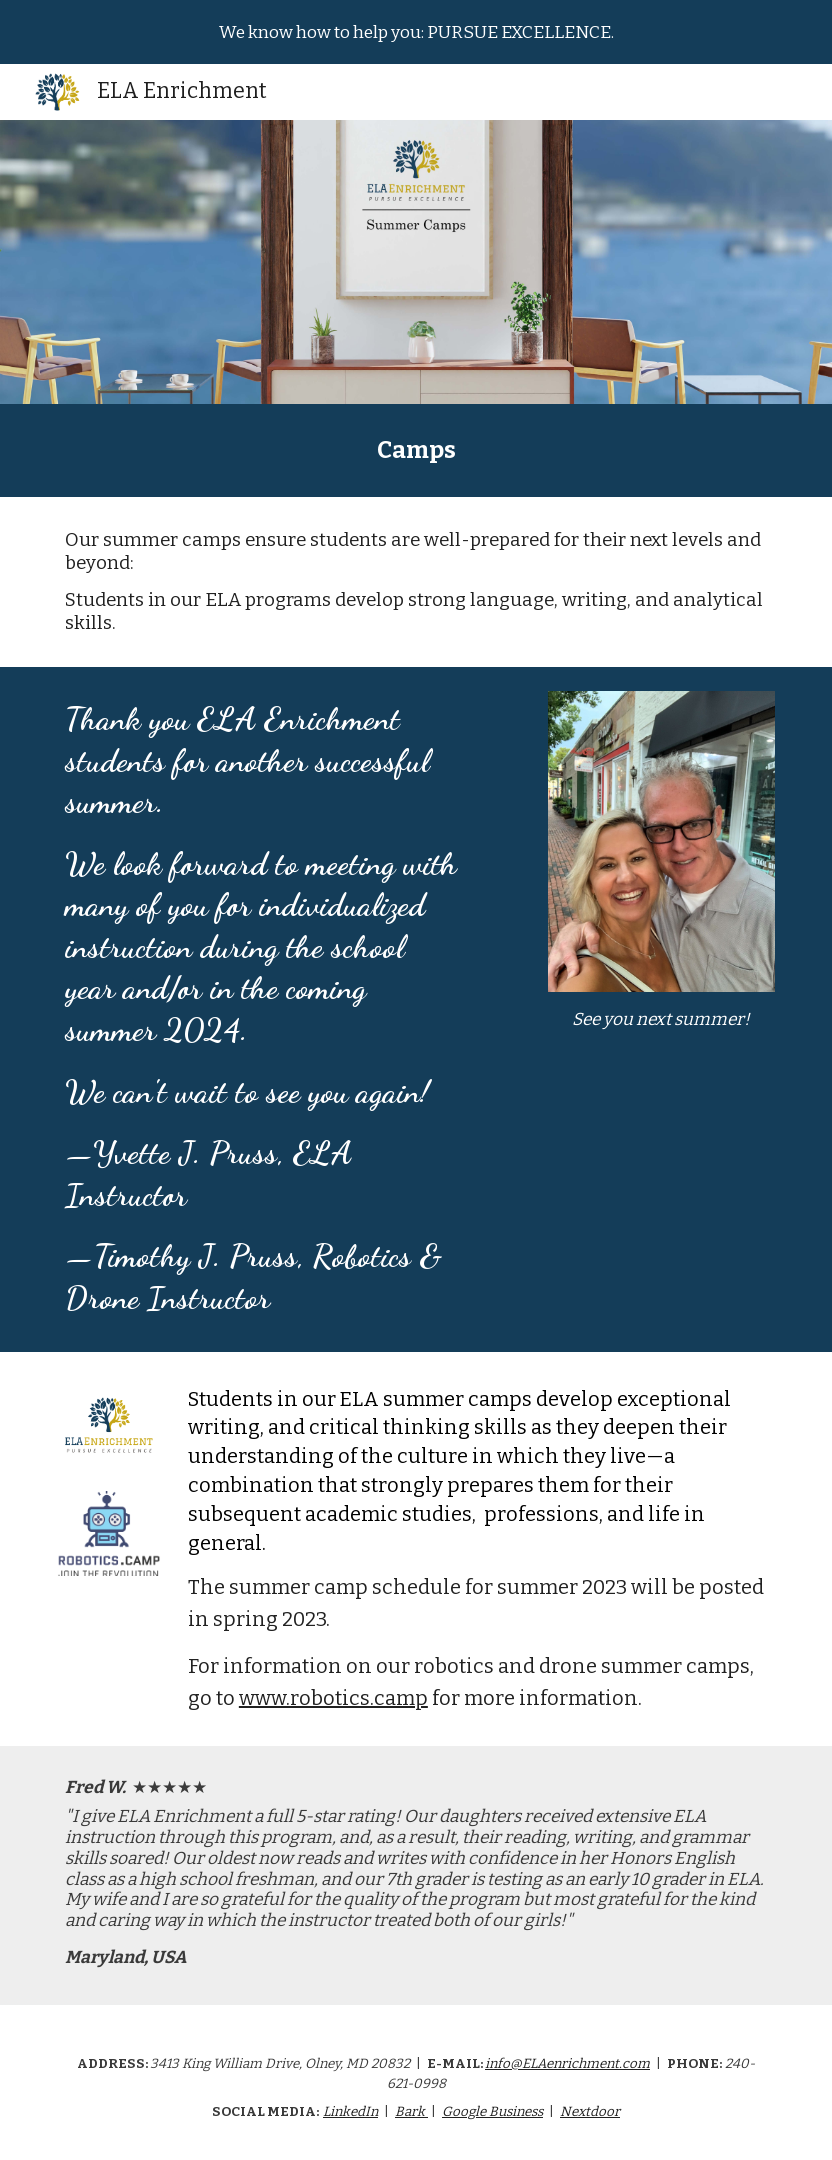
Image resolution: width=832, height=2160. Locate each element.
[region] (416, 32)
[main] (416, 450)
